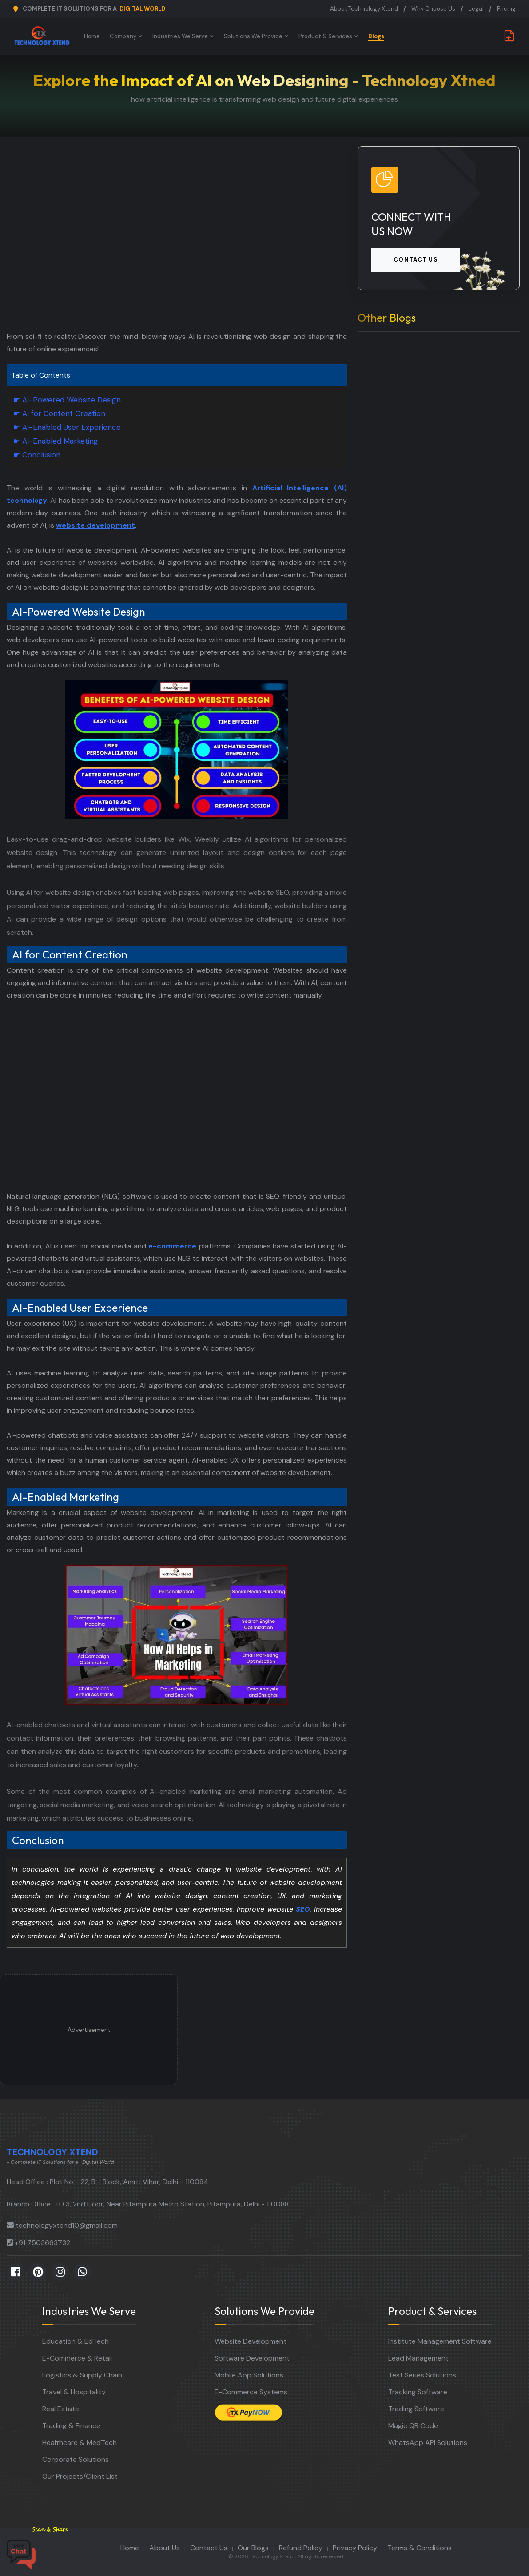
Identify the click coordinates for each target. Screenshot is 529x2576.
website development (95, 525)
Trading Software (416, 2408)
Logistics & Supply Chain (82, 2375)
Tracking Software (417, 2392)
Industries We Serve (180, 36)
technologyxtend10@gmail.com (67, 2225)
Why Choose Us (433, 8)
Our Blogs (253, 2547)
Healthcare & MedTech (79, 2442)
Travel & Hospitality (74, 2392)
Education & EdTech (75, 2341)
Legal (476, 8)
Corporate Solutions (75, 2459)
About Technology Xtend (364, 8)
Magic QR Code (413, 2425)
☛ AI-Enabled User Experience (67, 427)
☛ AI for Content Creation (59, 413)
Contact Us (208, 2547)
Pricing (506, 8)
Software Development (252, 2358)
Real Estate (60, 2408)
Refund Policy (300, 2547)
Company (123, 36)
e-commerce (172, 1246)
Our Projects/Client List (80, 2476)
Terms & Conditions (419, 2547)
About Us (164, 2547)
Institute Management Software (440, 2341)
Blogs (376, 36)
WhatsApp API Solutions (427, 2442)
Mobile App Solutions (249, 2375)
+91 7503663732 (42, 2242)
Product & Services (325, 36)
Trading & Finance (71, 2425)
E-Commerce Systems (251, 2392)
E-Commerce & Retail (77, 2358)
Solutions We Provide (253, 36)
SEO (303, 1909)
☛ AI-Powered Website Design (67, 400)
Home (92, 36)
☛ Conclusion (36, 455)
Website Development (250, 2341)
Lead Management (418, 2358)
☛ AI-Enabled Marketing (55, 441)
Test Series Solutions (422, 2375)
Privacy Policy (355, 2547)
